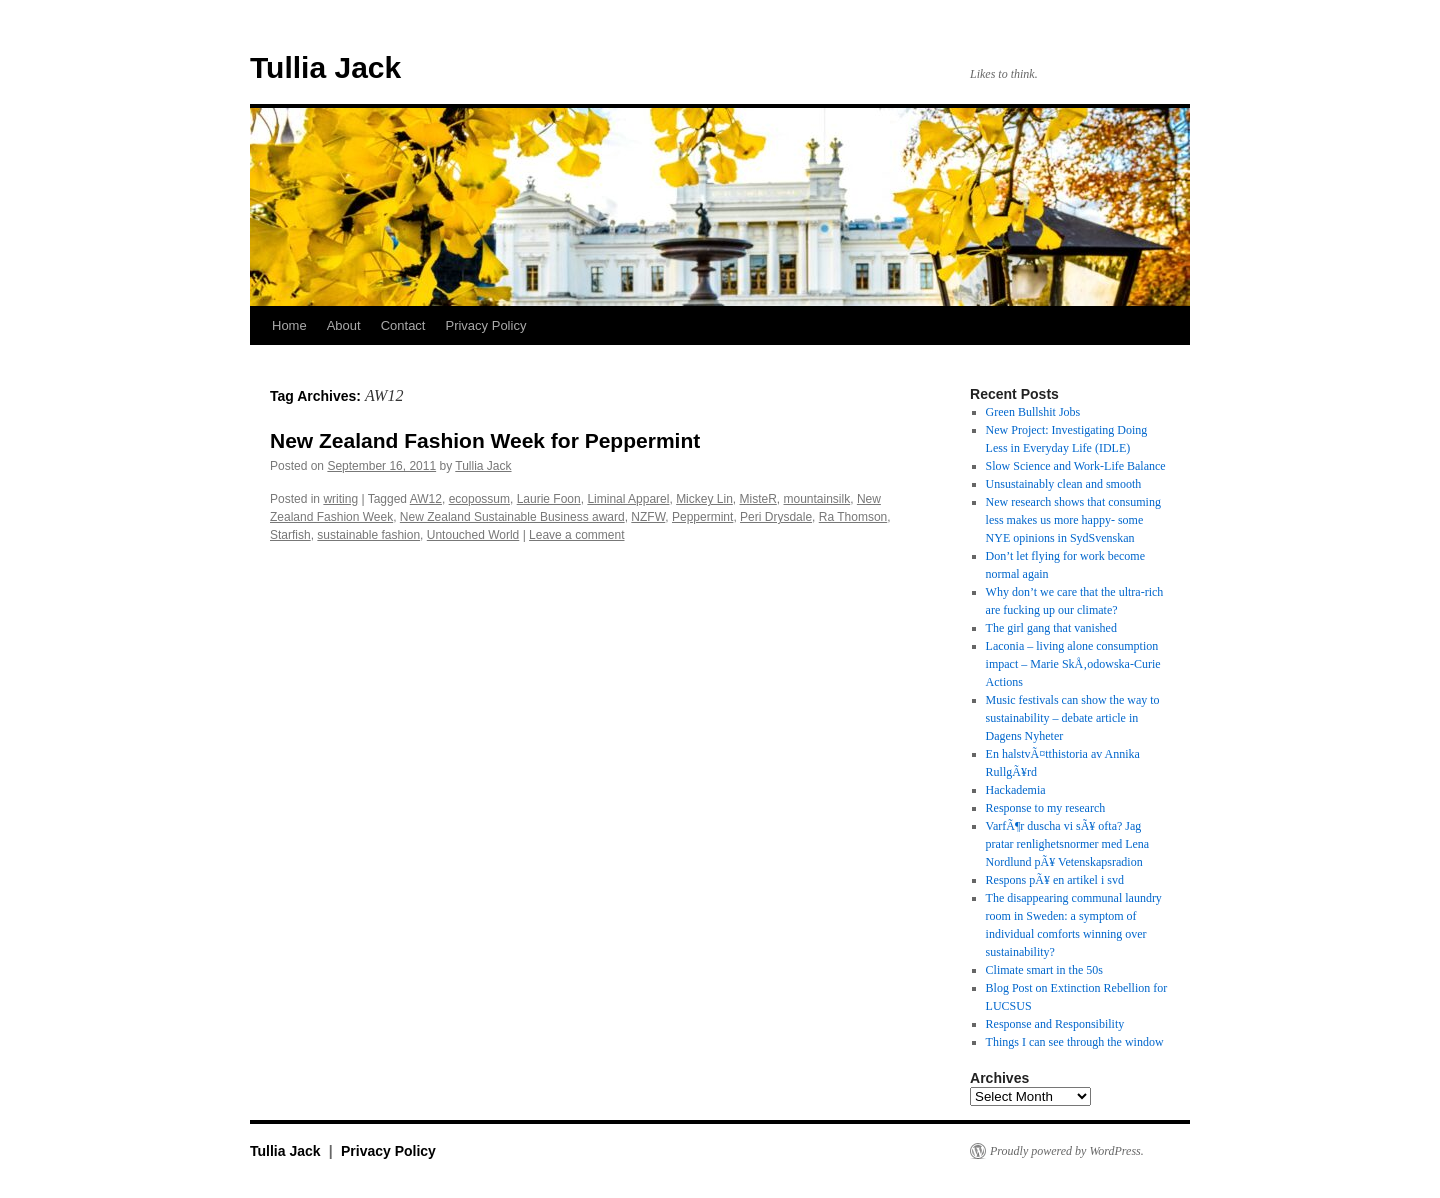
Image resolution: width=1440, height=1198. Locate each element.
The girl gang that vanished (1051, 628)
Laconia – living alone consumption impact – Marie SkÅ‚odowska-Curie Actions (1073, 664)
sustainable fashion (368, 535)
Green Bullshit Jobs (1033, 412)
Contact (403, 325)
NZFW (648, 517)
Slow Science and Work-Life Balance (1076, 466)
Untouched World (473, 535)
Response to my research (1046, 808)
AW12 (426, 499)
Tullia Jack (325, 67)
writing (340, 499)
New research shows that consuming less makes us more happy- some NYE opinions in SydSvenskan (1073, 520)
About (344, 325)
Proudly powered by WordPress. (1067, 1151)
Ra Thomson (853, 517)
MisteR (757, 499)
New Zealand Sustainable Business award (512, 517)
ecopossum (479, 499)
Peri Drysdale (776, 517)
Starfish (290, 535)
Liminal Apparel (628, 499)
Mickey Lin (704, 499)
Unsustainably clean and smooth (1064, 484)
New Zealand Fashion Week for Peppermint (485, 440)
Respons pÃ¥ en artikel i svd (1055, 880)
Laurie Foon (549, 499)
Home (289, 325)
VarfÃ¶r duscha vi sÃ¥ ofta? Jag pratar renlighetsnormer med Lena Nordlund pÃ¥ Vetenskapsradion (1068, 844)
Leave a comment (576, 535)
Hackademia (1016, 790)
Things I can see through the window (1075, 1042)
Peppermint (702, 517)
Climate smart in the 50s (1044, 970)
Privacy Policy (485, 325)
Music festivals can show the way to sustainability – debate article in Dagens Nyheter (1073, 718)
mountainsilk (817, 499)
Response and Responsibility (1055, 1024)
